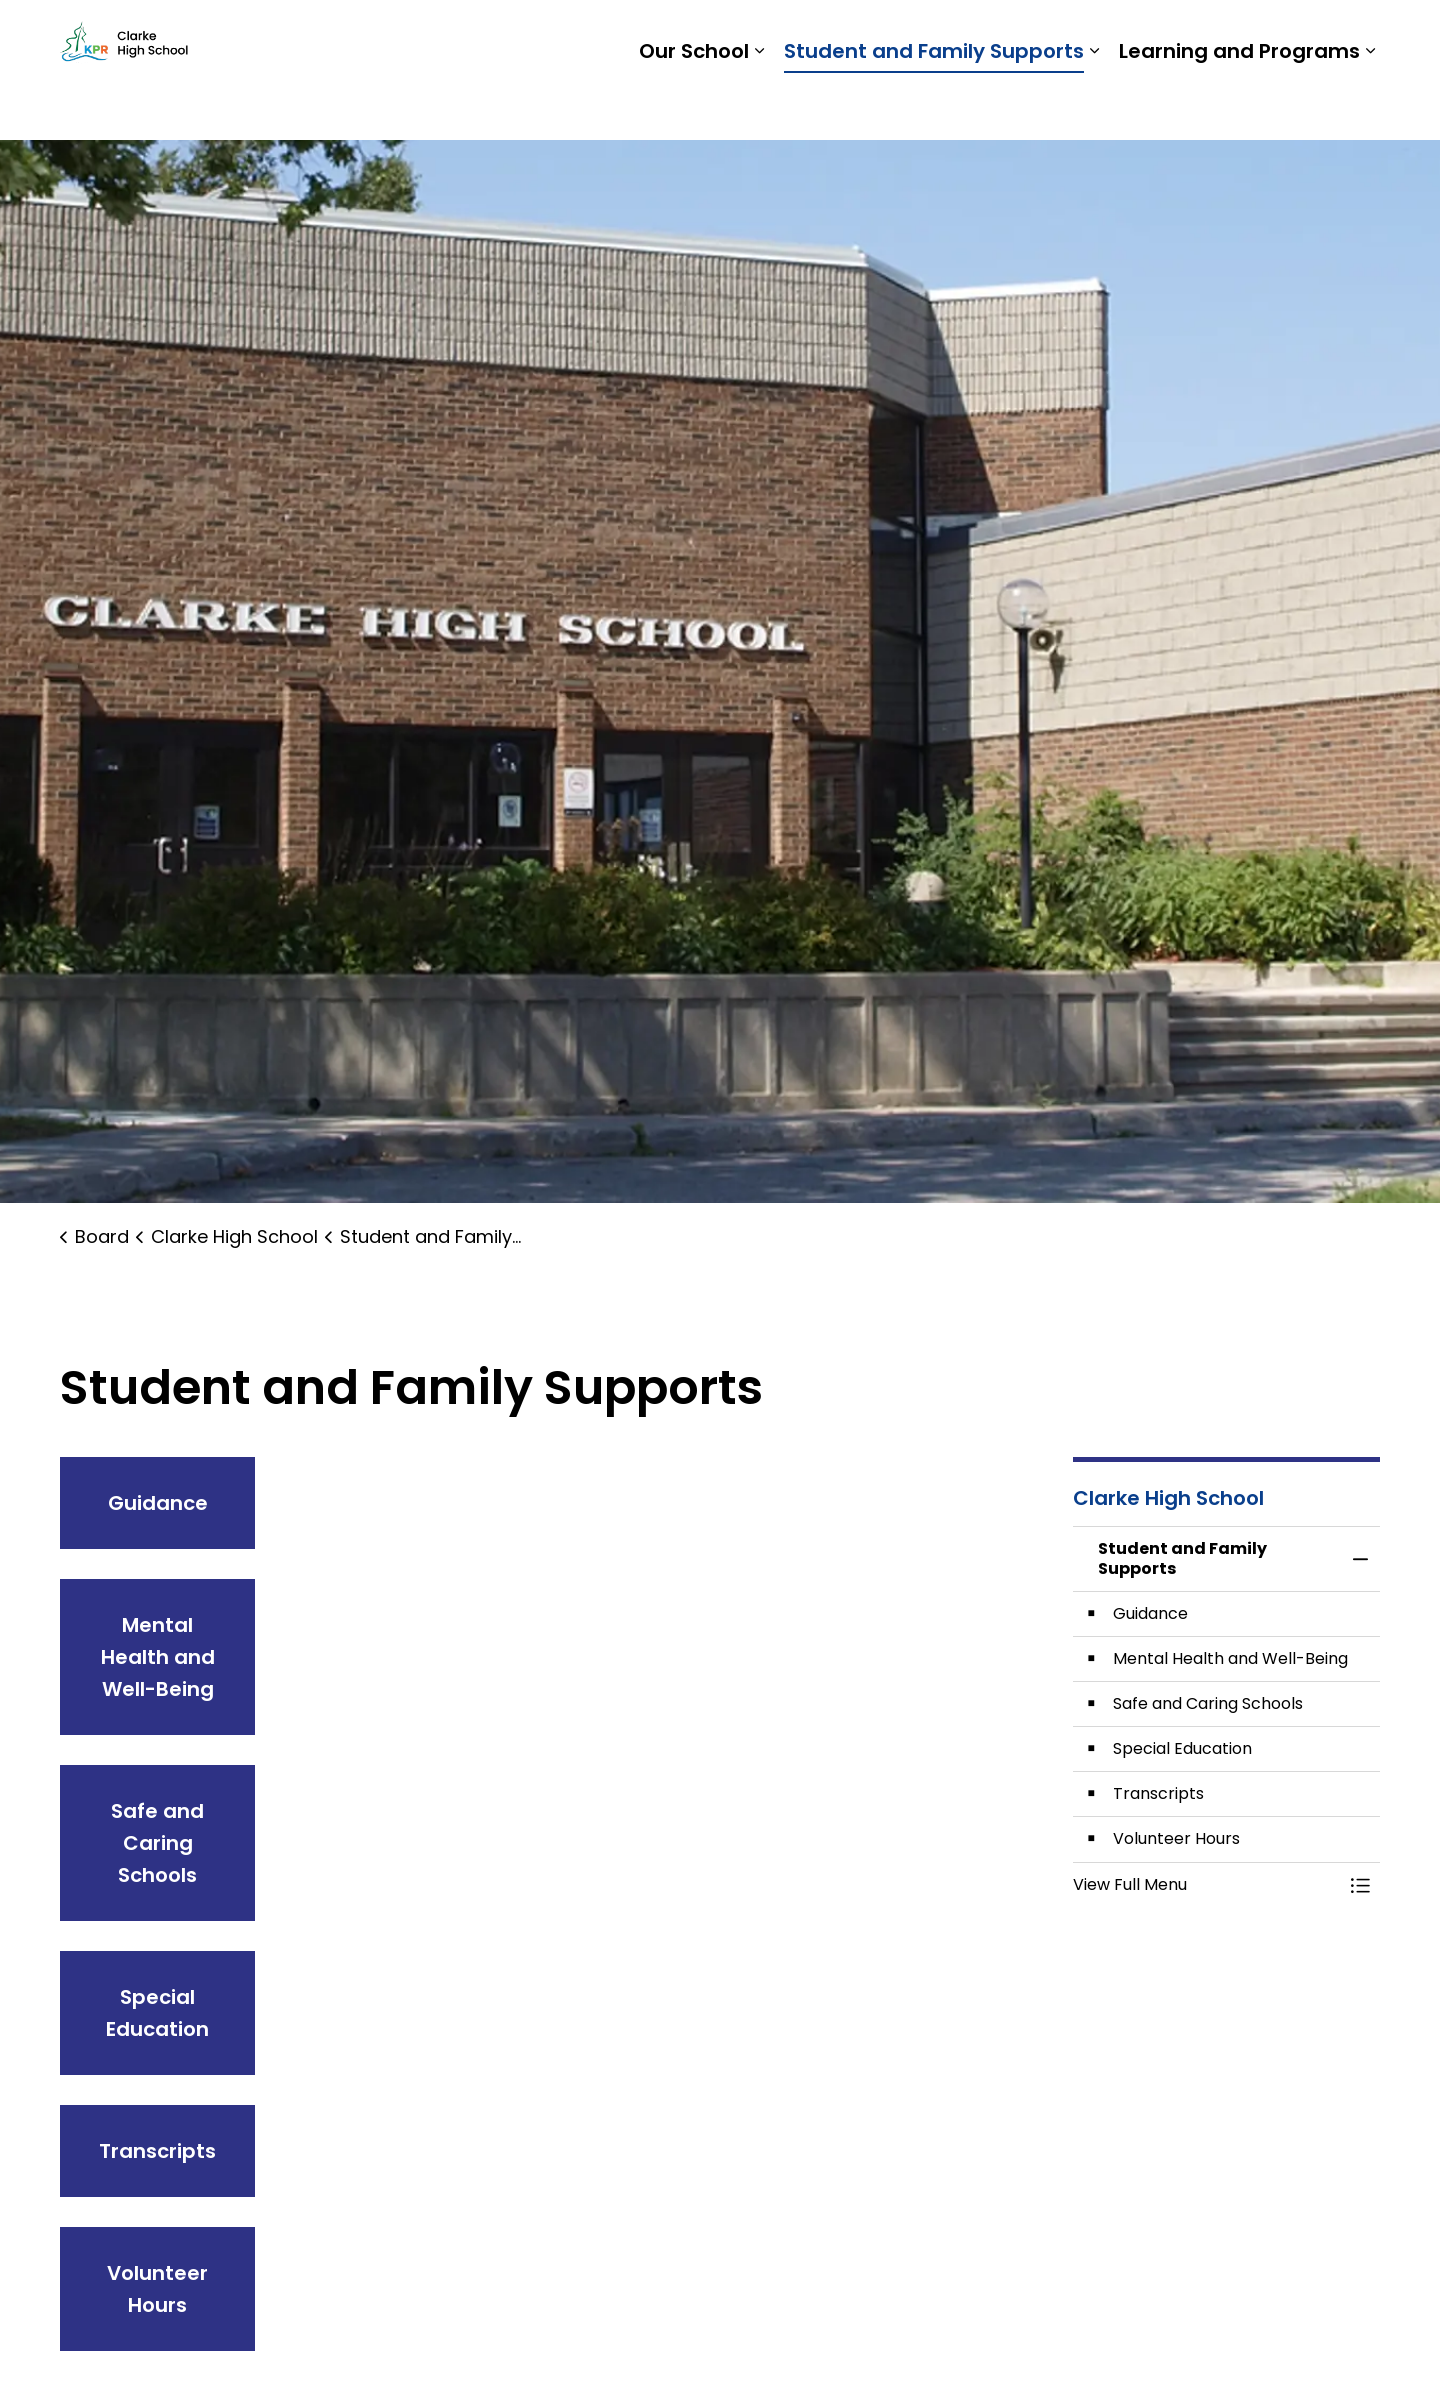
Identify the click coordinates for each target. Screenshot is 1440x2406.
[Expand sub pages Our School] (759, 105)
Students (1050, 35)
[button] (1207, 1885)
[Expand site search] (1360, 35)
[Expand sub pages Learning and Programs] (1370, 105)
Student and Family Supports (934, 105)
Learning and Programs (1239, 105)
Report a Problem (1247, 35)
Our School (694, 105)
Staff (1130, 35)
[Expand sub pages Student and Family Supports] (1094, 105)
